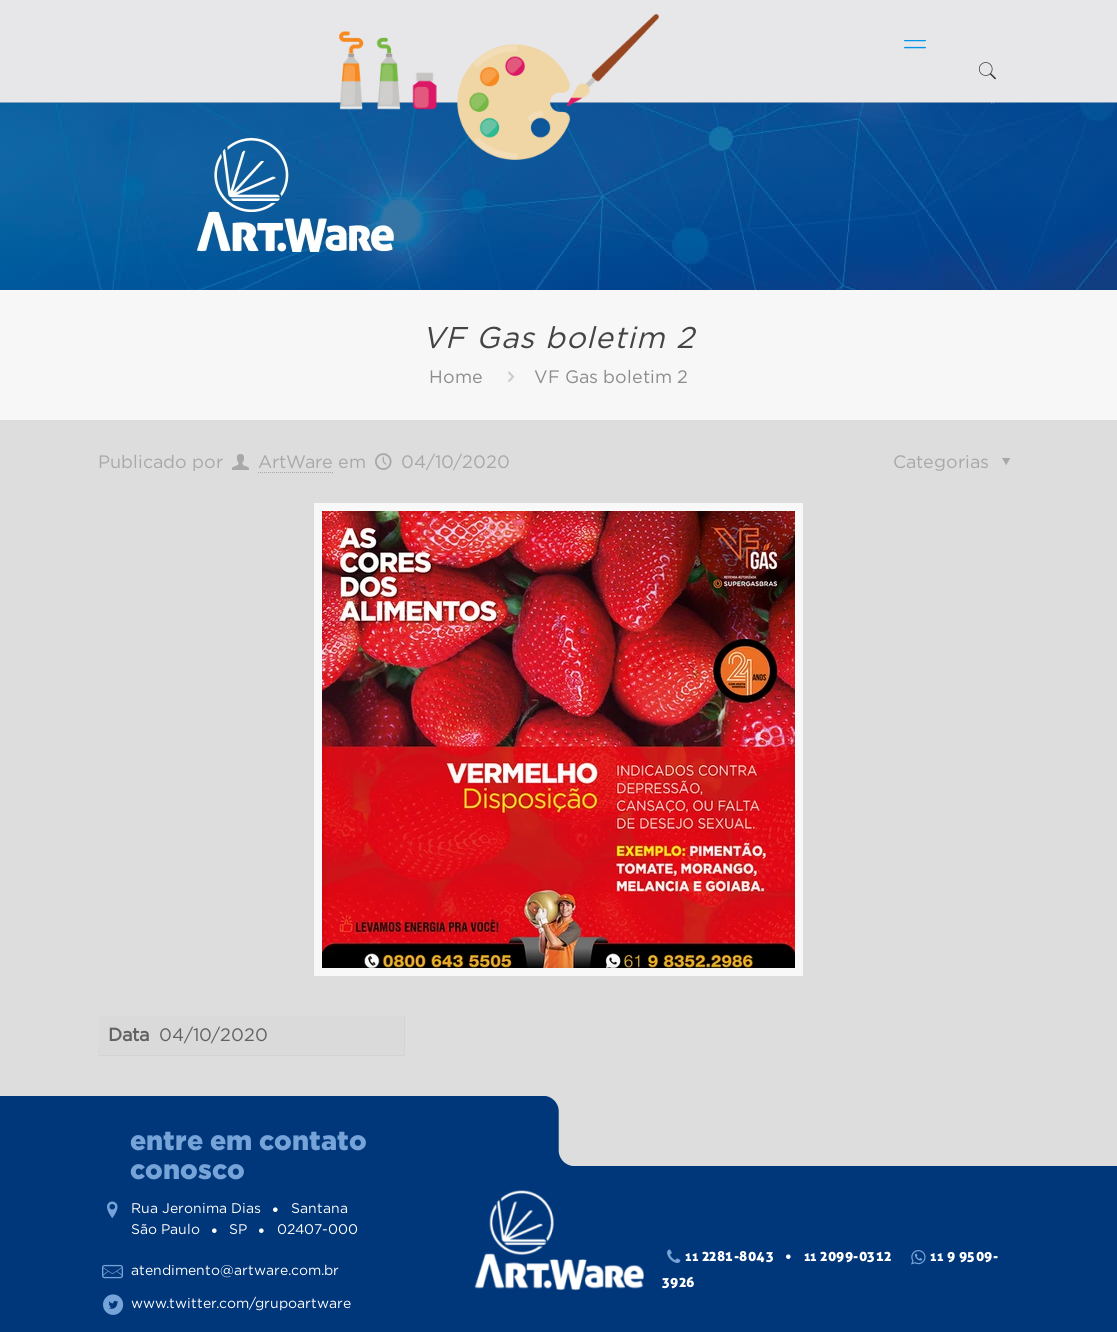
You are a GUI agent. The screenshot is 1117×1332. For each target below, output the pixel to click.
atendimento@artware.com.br (235, 1270)
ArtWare (295, 462)
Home (456, 377)
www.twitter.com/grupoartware (241, 1303)
